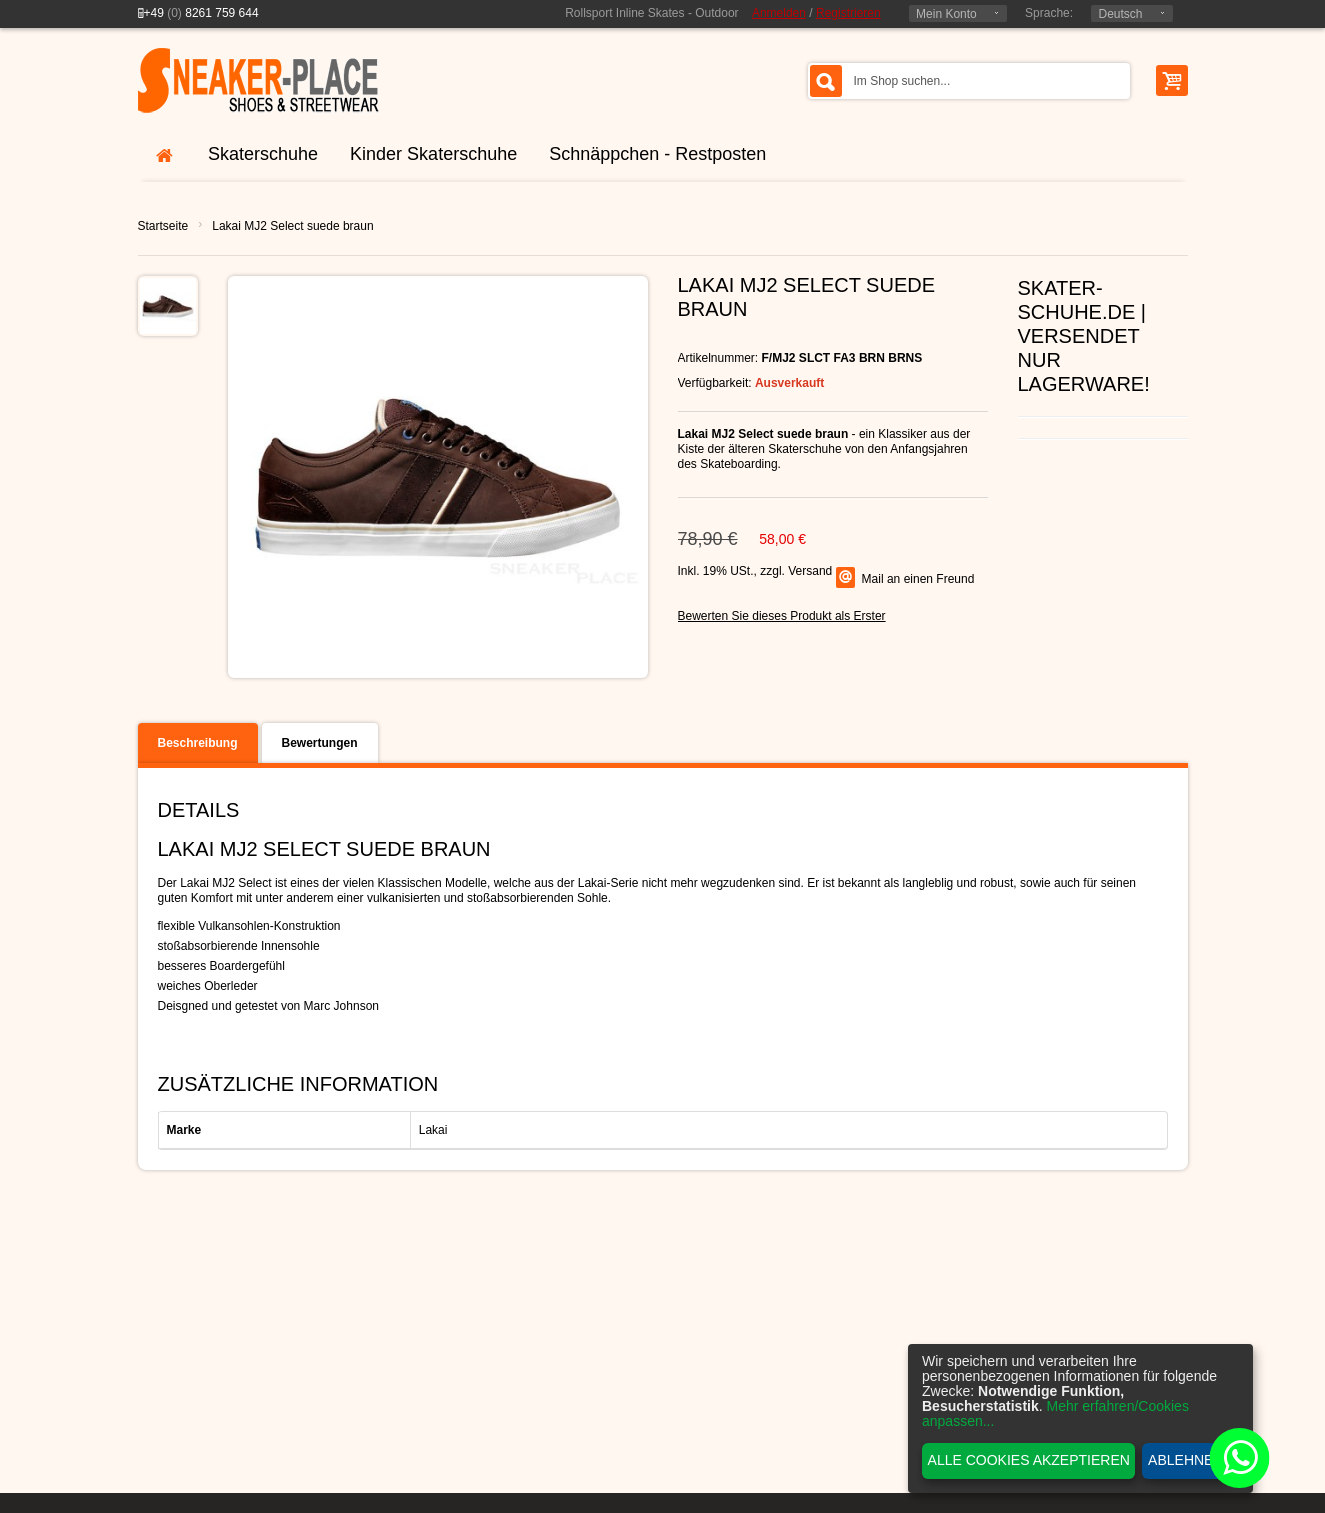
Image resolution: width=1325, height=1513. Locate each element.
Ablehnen (1185, 1460)
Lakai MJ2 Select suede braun (292, 226)
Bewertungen (320, 743)
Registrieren (848, 13)
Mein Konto (946, 14)
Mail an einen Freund (918, 579)
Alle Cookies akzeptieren (1029, 1460)
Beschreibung (198, 743)
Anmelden (779, 13)
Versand (810, 571)
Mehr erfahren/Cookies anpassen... (1055, 1413)
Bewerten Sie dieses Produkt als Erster (782, 616)
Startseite (163, 226)
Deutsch (1120, 14)
